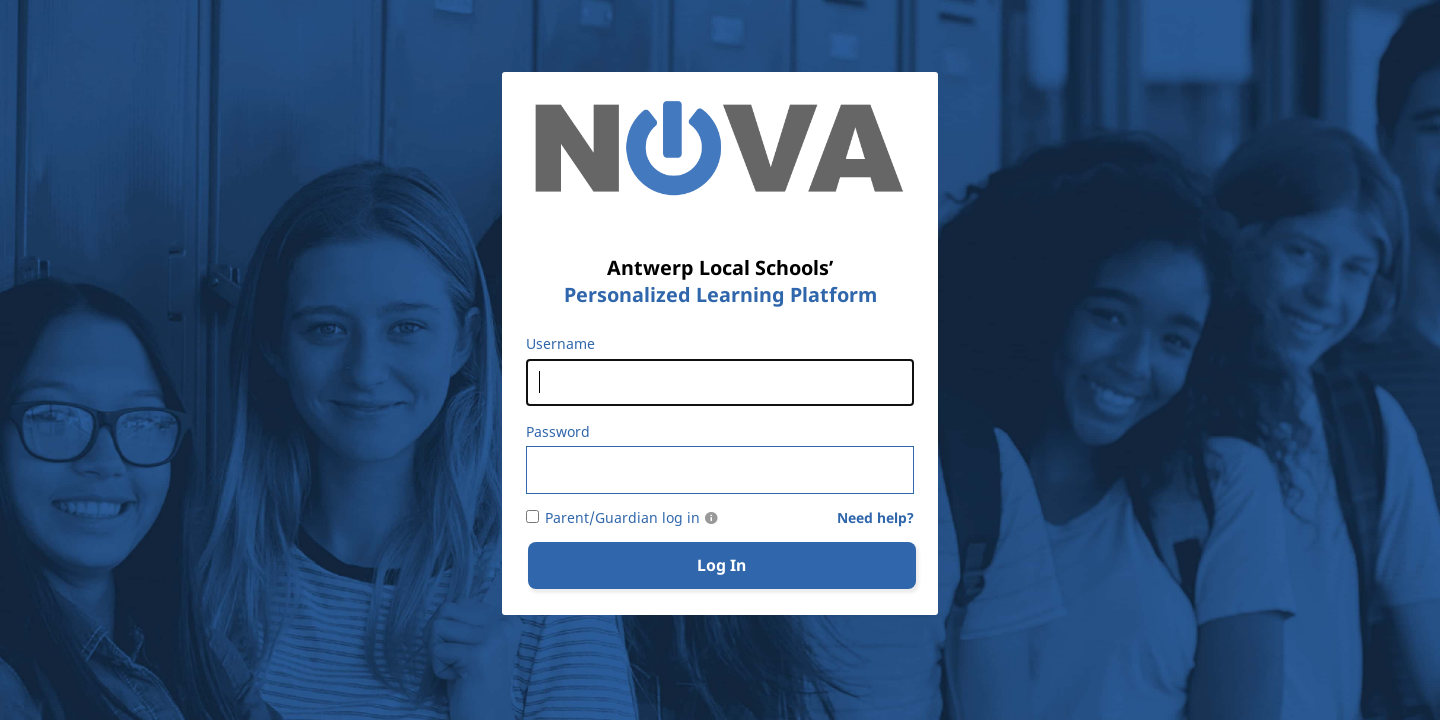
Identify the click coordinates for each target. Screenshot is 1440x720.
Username (560, 344)
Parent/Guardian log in (622, 518)
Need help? (875, 518)
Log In (721, 565)
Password (558, 432)
